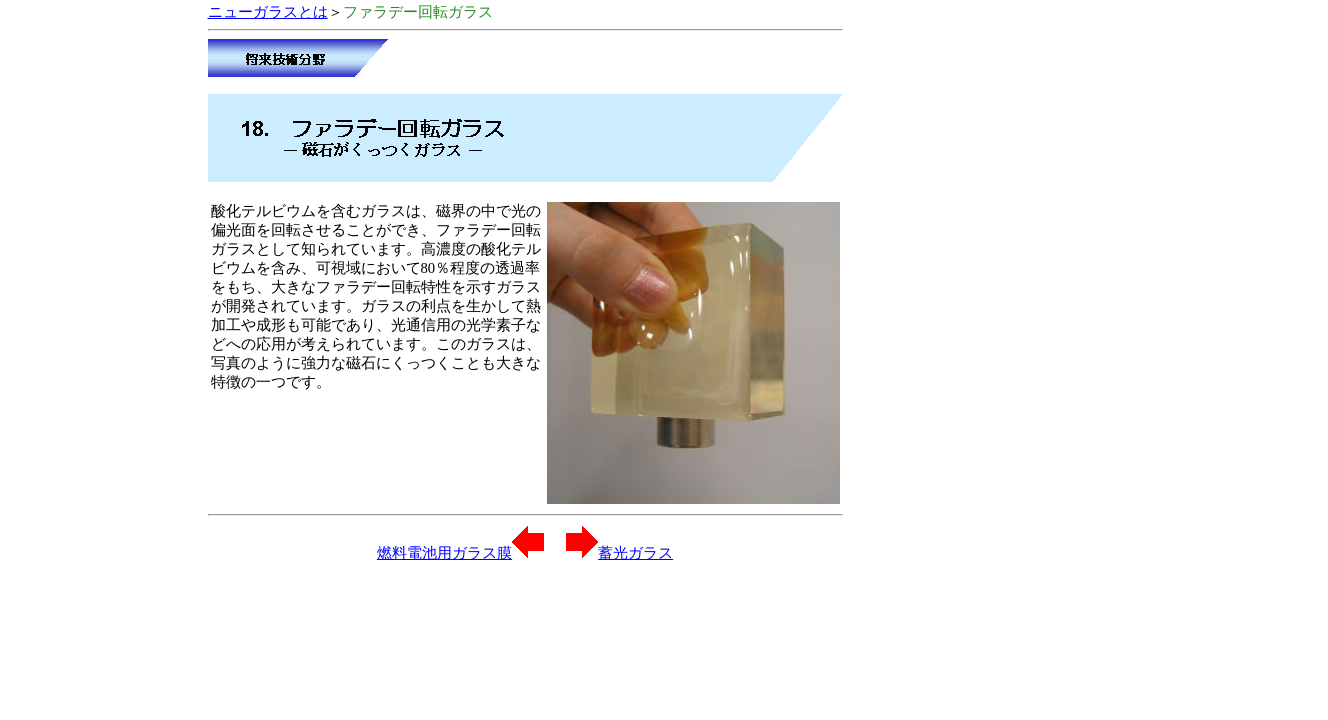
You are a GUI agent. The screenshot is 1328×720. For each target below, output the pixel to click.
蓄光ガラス (619, 553)
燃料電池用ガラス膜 (460, 553)
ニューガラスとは (268, 12)
